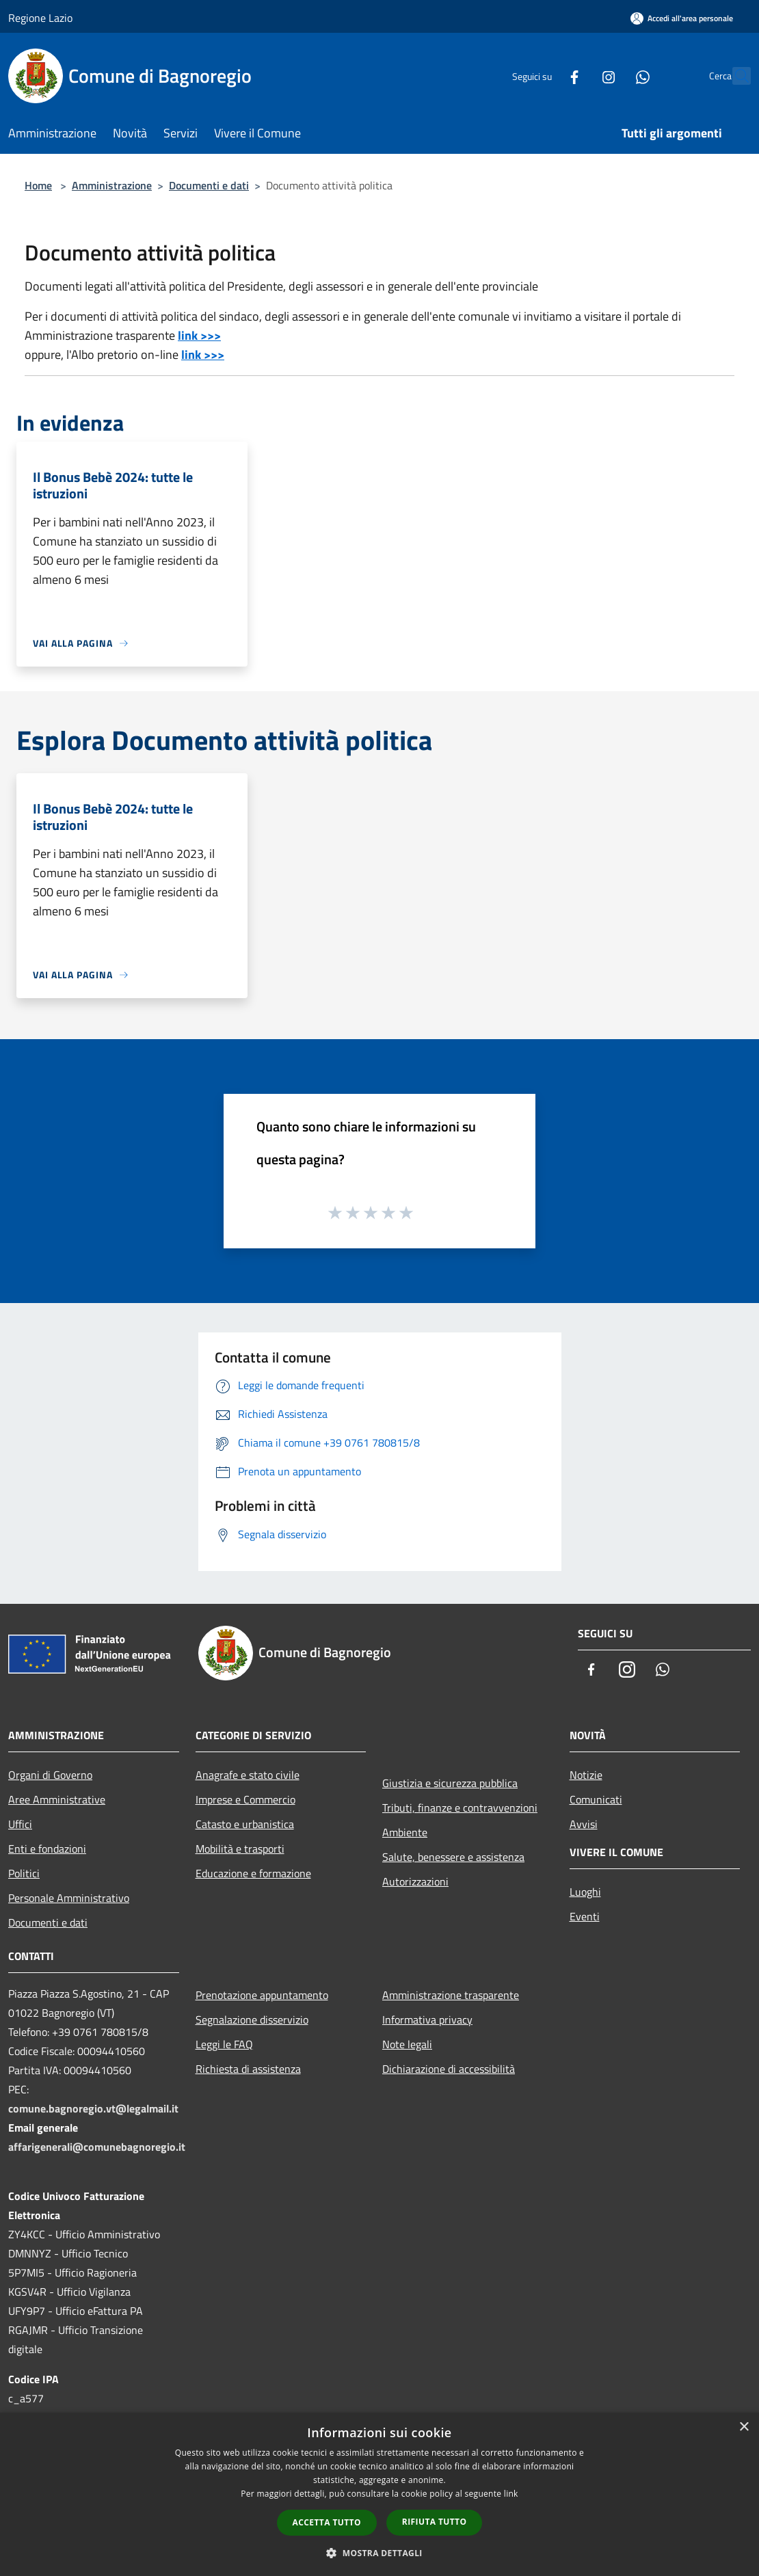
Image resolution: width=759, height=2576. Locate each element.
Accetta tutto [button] (327, 2522)
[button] (379, 2553)
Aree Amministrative (56, 1799)
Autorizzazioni (415, 1881)
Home (38, 185)
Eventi (585, 1916)
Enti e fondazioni (47, 1848)
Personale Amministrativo (68, 1898)
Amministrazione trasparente (450, 1995)
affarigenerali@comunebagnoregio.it (96, 2146)
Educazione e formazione (253, 1873)
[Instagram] (578, 75)
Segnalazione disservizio (252, 2019)
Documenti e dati (209, 185)
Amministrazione (112, 185)
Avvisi (584, 1824)
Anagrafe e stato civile (247, 1775)
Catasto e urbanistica (245, 1824)
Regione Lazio (40, 18)
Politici (24, 1873)
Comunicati (596, 1799)
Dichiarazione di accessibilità (448, 2069)
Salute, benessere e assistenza (453, 1857)
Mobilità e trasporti (240, 1848)
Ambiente (404, 1832)
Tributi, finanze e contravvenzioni (459, 1807)
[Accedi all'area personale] (682, 18)
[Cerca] (734, 75)
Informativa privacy (427, 2019)
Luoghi (585, 1891)
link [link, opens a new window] (511, 2493)
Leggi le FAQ (224, 2044)
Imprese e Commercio (245, 1799)
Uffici (20, 1824)
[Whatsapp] (612, 75)
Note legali (407, 2044)
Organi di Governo (50, 1775)
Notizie (586, 1775)
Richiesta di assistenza (248, 2069)
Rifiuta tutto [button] (434, 2521)
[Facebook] (544, 75)
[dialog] (379, 2494)
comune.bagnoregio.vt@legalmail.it (93, 2108)
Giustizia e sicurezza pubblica (450, 1783)
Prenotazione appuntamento (262, 1995)
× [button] (743, 2427)
